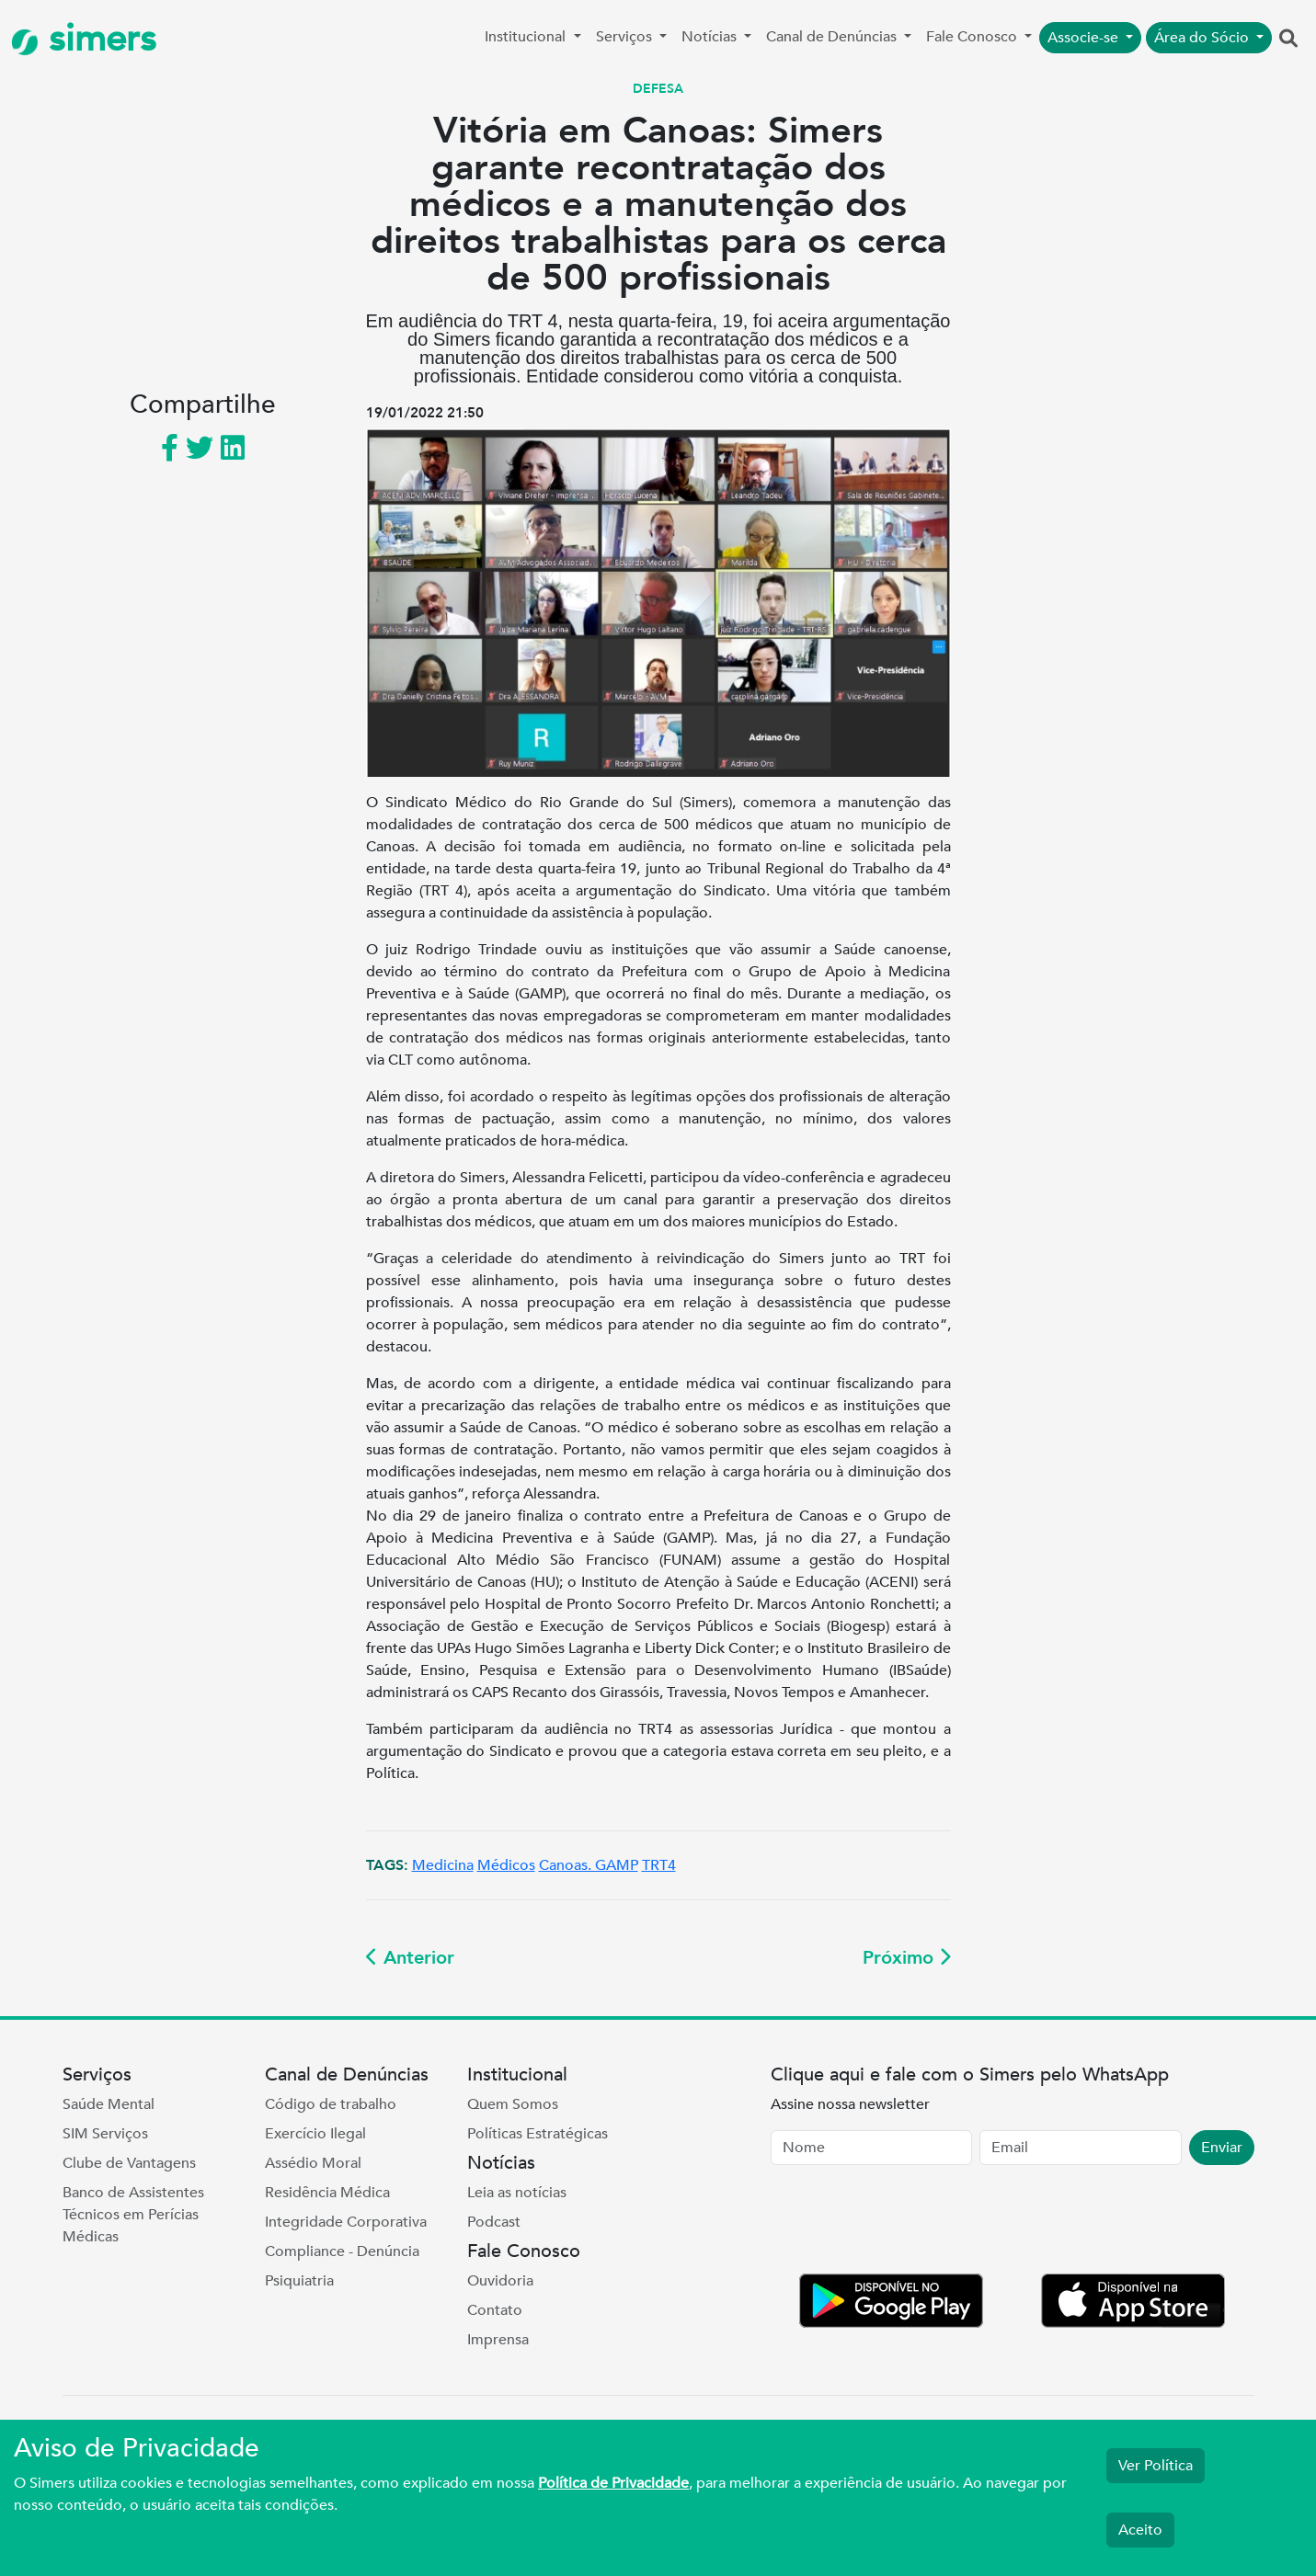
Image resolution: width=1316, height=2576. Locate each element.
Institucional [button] (527, 37)
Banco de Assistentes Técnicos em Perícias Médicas (133, 2215)
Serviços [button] (626, 37)
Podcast (494, 2222)
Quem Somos (512, 2104)
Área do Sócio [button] (1203, 38)
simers (83, 39)
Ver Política (1155, 2466)
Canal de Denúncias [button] (833, 37)
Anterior (410, 1957)
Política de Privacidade (613, 2483)
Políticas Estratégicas (537, 2134)
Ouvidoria (500, 2281)
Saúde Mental (108, 2104)
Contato (494, 2310)
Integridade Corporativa (346, 2222)
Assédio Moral (313, 2163)
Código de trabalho (330, 2104)
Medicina (443, 1865)
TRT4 (659, 1865)
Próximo (907, 1957)
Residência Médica (327, 2193)
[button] (1288, 39)
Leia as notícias (516, 2193)
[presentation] (910, 2223)
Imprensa (498, 2340)
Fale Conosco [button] (973, 37)
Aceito (1140, 2530)
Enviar (1221, 2147)
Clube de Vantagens (129, 2163)
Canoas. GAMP (588, 1865)
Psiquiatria (299, 2281)
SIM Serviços (105, 2134)
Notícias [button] (710, 37)
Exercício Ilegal (315, 2134)
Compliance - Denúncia (342, 2251)
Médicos (506, 1865)
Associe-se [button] (1084, 38)
